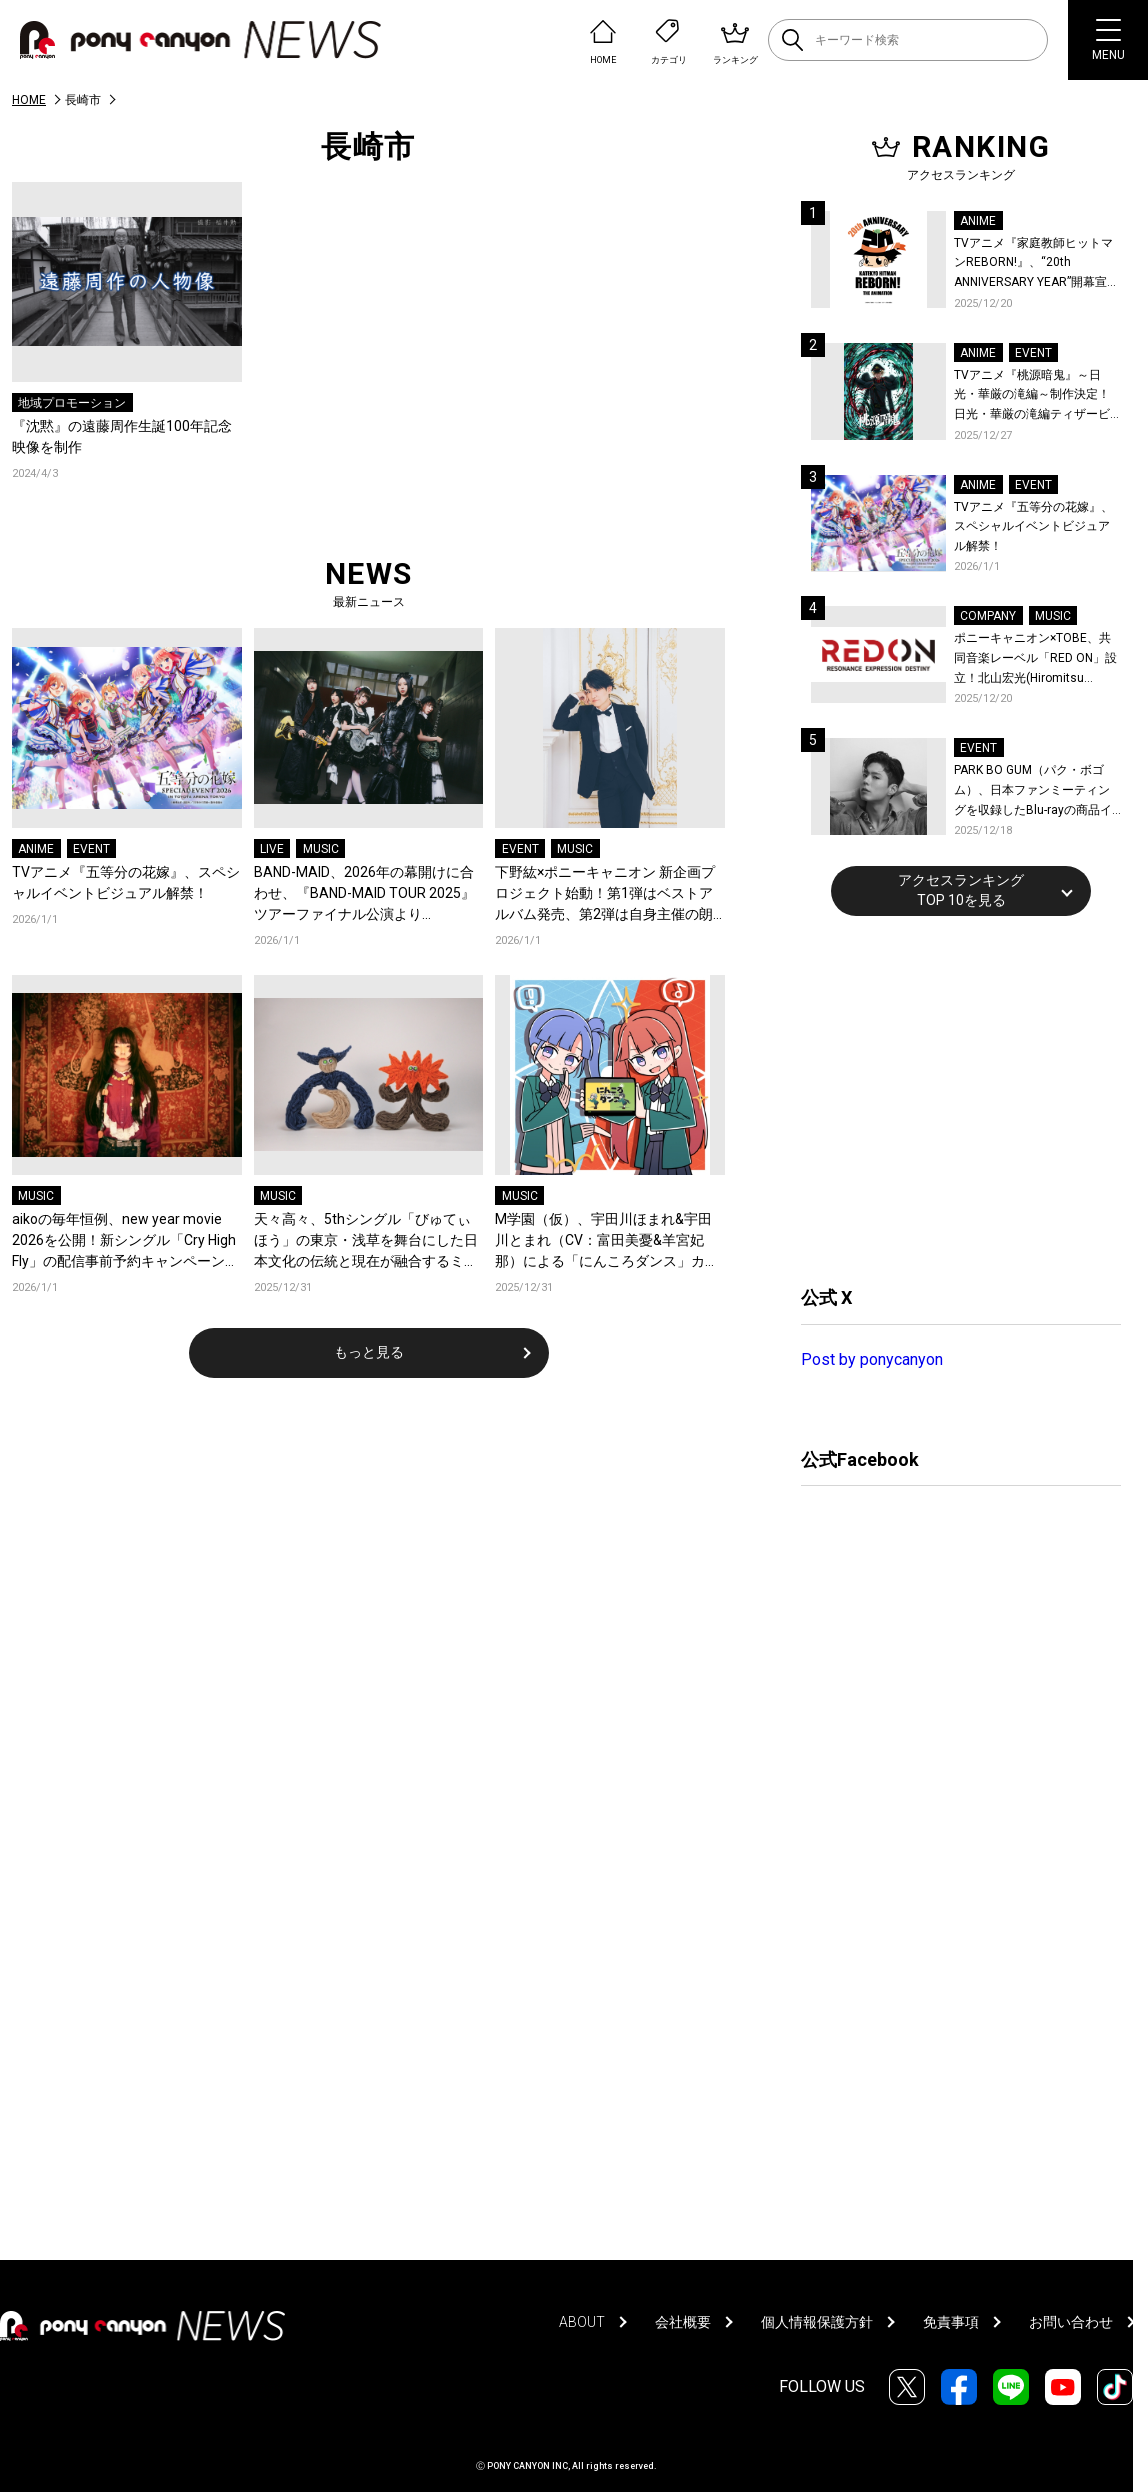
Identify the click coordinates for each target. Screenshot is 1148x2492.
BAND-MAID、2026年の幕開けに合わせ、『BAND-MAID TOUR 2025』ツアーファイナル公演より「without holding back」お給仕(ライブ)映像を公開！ (364, 894)
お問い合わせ (1071, 2322)
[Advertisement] (951, 1098)
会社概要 (683, 2322)
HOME (29, 100)
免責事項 (951, 2322)
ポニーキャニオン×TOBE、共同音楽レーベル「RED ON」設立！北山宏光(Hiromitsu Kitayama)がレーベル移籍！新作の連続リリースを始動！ (1036, 659)
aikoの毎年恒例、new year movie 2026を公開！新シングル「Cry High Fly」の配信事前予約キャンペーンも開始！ (125, 1241)
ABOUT (582, 2322)
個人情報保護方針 (817, 2322)
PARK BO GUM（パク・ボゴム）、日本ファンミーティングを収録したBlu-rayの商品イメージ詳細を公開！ (1033, 791)
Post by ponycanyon (872, 1359)
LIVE (272, 849)
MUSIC (321, 849)
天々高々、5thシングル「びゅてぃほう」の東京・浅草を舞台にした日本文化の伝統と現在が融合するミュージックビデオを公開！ (366, 1241)
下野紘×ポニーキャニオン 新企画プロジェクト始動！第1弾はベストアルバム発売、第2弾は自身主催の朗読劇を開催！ (605, 894)
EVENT (91, 849)
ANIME (36, 849)
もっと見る (369, 1352)
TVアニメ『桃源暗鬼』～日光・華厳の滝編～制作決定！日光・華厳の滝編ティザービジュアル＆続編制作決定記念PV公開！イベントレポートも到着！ (1033, 396)
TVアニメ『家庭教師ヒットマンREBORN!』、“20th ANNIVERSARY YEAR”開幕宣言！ (1033, 264)
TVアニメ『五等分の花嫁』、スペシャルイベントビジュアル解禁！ (126, 882)
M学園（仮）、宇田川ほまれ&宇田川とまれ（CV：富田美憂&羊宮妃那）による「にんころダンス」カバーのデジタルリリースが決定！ (607, 1241)
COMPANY (988, 616)
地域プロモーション (72, 403)
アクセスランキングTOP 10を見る (961, 890)
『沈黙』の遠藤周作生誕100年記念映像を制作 (122, 436)
